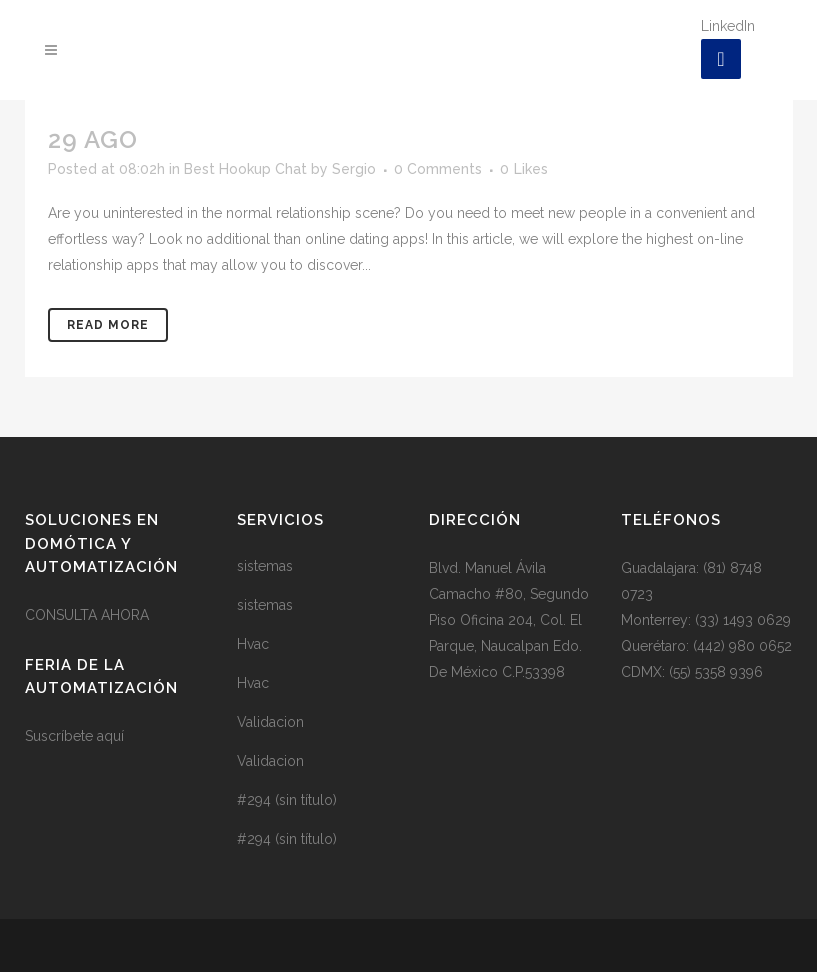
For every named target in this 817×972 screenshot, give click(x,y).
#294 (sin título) (287, 800)
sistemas (265, 566)
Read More (108, 325)
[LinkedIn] (721, 59)
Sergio (354, 169)
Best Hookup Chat (245, 169)
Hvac (253, 644)
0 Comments (438, 169)
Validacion (270, 722)
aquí (110, 736)
